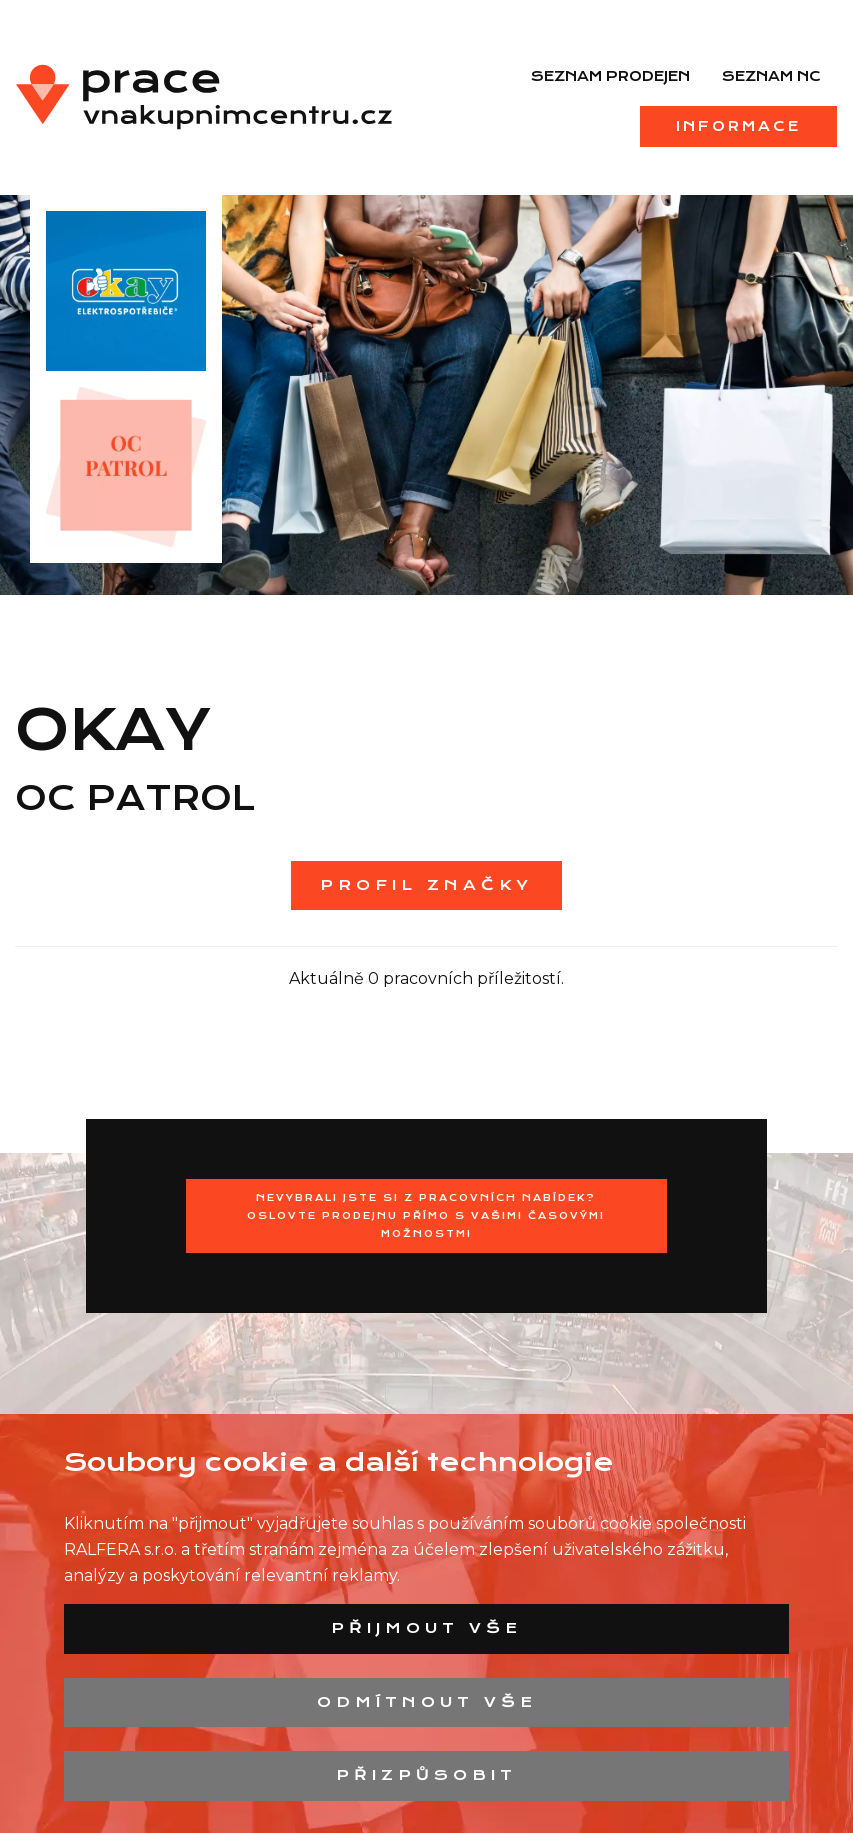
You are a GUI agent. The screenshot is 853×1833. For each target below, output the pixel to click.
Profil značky (426, 885)
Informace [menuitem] (738, 126)
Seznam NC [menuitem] (771, 76)
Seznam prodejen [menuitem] (610, 76)
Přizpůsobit (426, 1775)
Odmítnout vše (427, 1702)
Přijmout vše (426, 1628)
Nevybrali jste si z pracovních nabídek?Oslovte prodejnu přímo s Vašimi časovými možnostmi (426, 1215)
